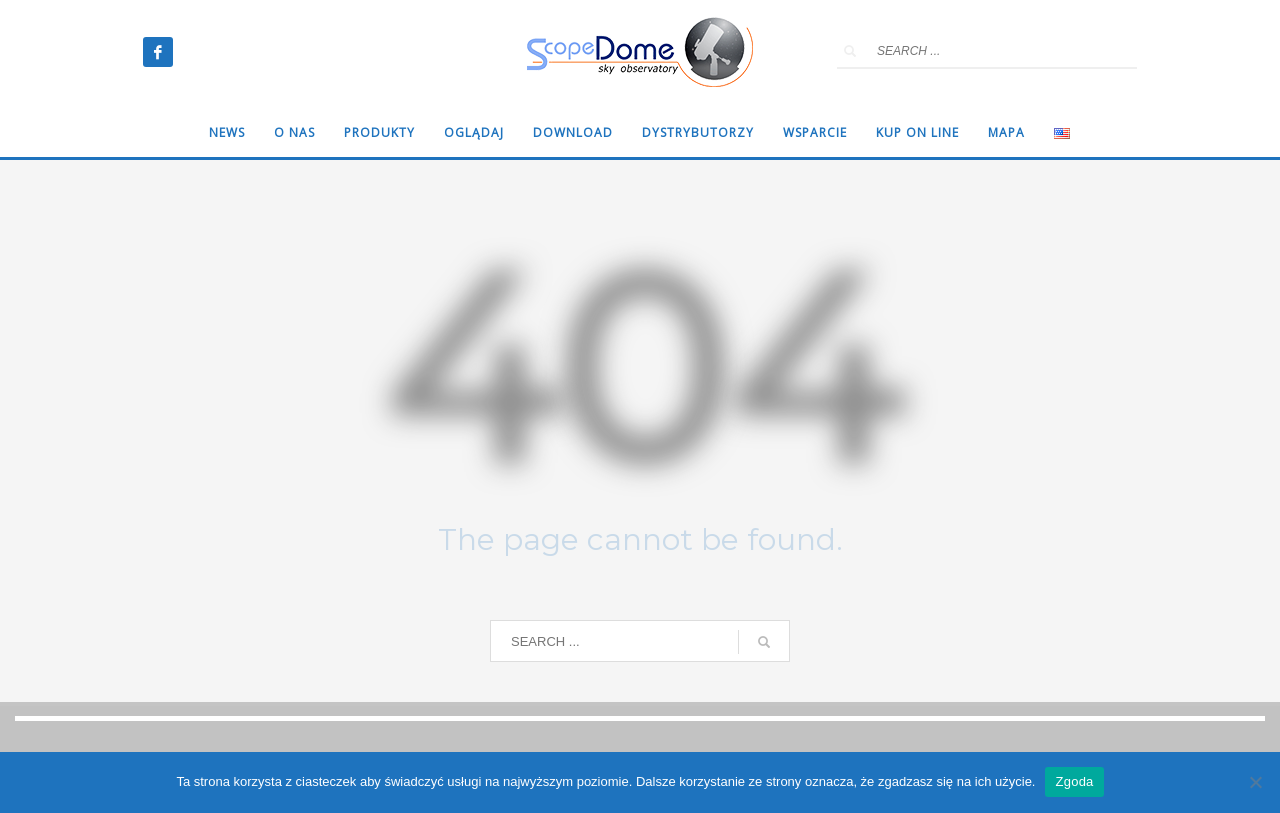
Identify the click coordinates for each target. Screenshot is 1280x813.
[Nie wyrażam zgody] (1255, 782)
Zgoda (1074, 781)
